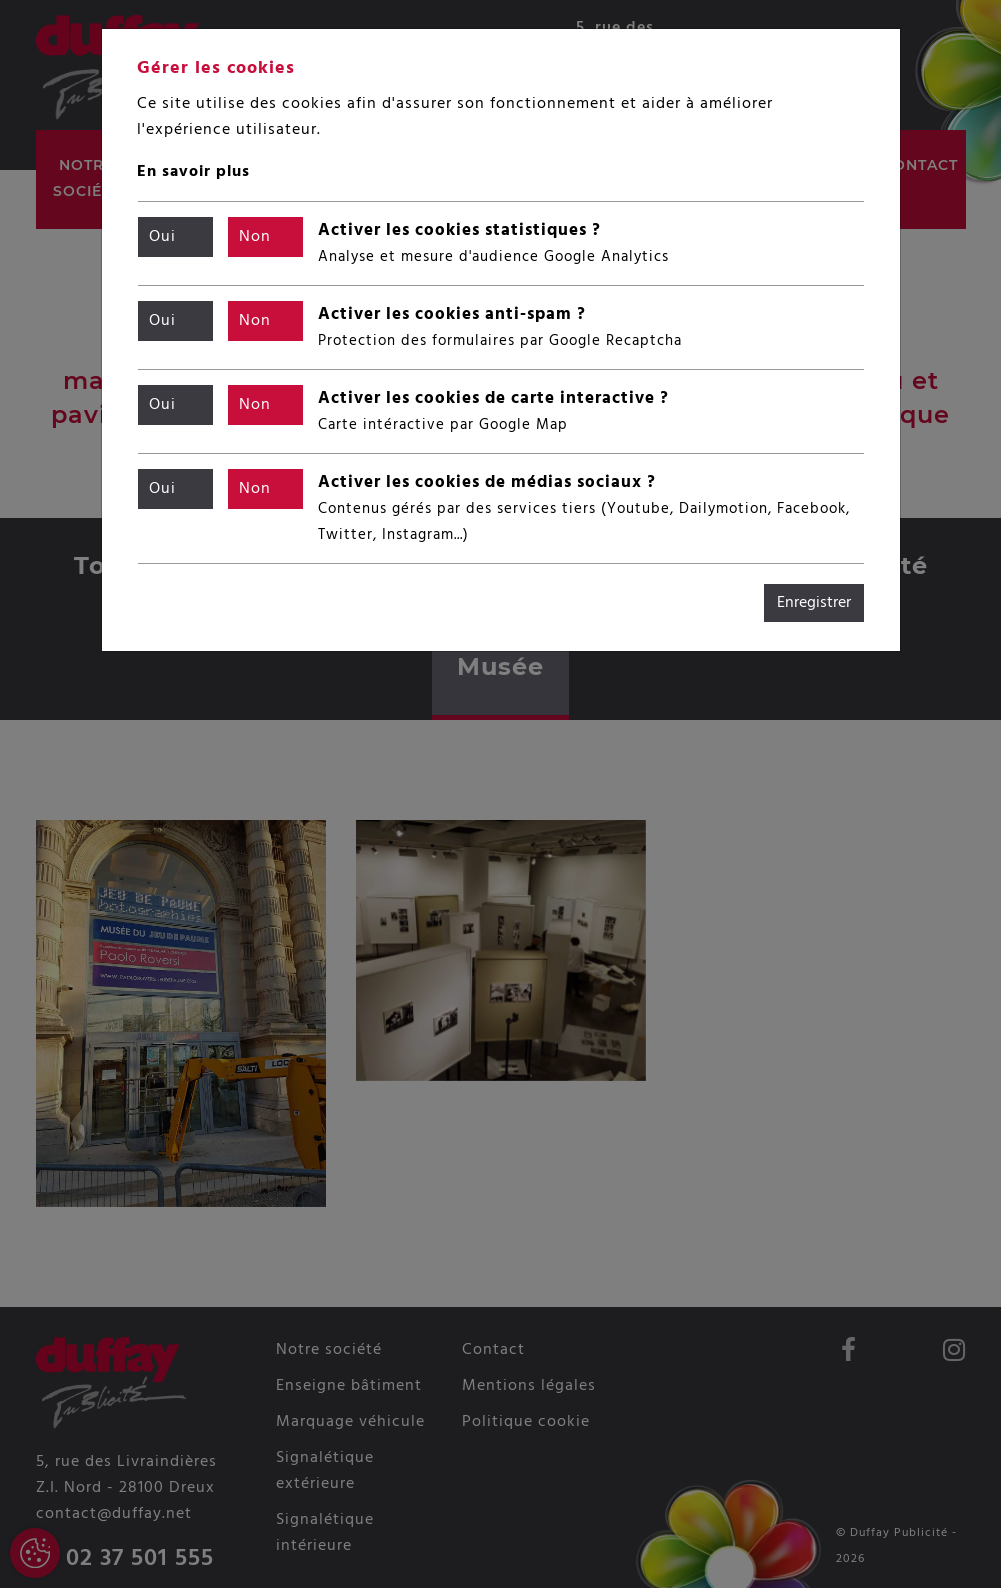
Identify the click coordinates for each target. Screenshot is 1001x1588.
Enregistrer (814, 603)
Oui (162, 237)
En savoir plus (193, 172)
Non (255, 237)
